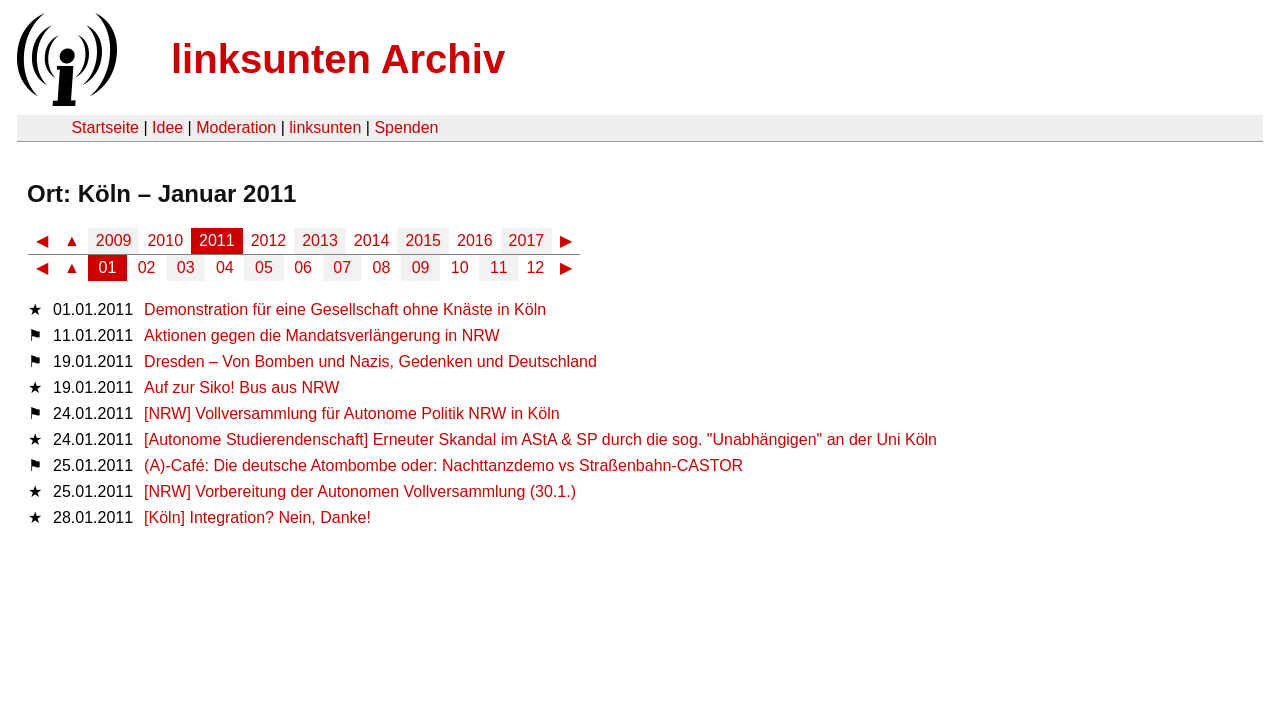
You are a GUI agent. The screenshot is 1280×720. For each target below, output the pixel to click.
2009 (114, 240)
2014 (372, 240)
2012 (269, 240)
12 (535, 267)
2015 (423, 240)
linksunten (325, 127)
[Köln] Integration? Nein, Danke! (257, 517)
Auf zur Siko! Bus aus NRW (241, 387)
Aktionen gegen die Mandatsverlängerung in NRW (321, 335)
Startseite (105, 127)
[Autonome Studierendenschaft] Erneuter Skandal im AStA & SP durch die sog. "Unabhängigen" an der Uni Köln (540, 439)
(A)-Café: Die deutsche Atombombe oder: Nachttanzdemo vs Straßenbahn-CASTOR (443, 465)
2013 (320, 240)
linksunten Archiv (338, 59)
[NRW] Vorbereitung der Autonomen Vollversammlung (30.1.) (360, 491)
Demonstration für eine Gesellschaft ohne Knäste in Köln (345, 309)
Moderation (236, 127)
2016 (475, 240)
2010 (165, 240)
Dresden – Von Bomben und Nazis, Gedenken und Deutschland (370, 361)
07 (342, 267)
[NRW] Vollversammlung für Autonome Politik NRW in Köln (352, 413)
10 (460, 267)
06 (303, 267)
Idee (167, 127)
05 (264, 267)
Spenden (406, 127)
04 (225, 267)
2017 (527, 240)
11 (499, 267)
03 (186, 267)
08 (382, 267)
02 (147, 267)
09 (421, 267)
